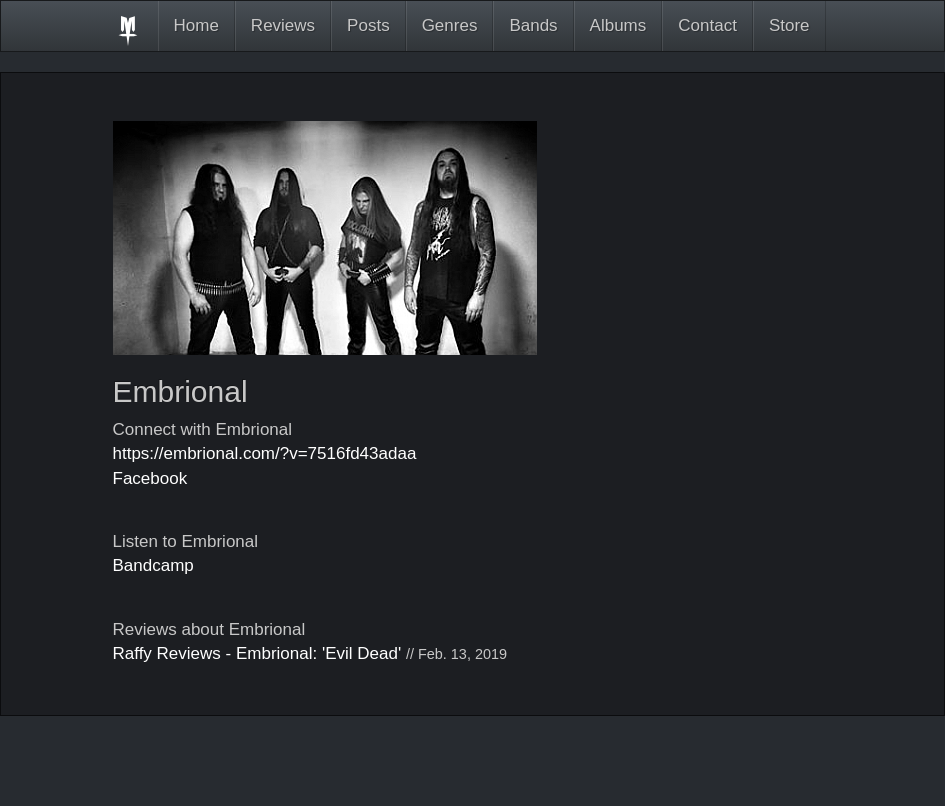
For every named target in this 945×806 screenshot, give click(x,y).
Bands (533, 25)
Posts (368, 25)
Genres (450, 25)
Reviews (283, 25)
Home (196, 25)
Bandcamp (153, 565)
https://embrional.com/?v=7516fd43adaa (265, 453)
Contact (707, 25)
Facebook (150, 478)
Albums (618, 25)
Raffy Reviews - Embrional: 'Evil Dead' (257, 653)
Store (789, 25)
